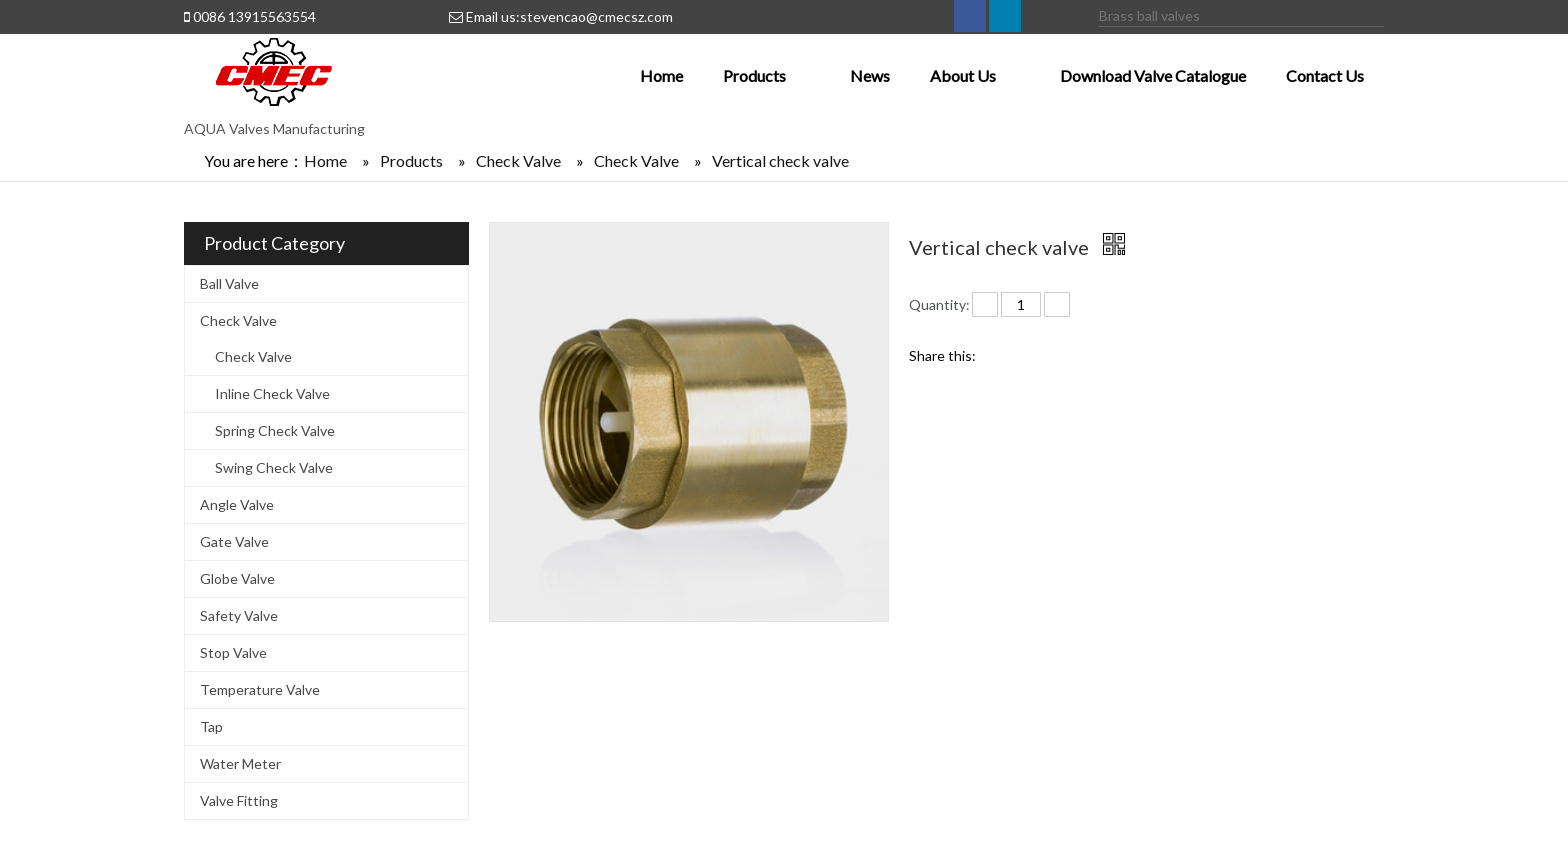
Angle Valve (237, 504)
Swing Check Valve (274, 467)
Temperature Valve (260, 689)
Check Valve (238, 320)
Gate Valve (234, 541)
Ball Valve (229, 283)
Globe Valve (237, 578)
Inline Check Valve (272, 393)
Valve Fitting (239, 800)
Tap (211, 726)
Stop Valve (233, 652)
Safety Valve (239, 615)
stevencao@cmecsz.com (596, 16)
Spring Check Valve (275, 430)
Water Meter (240, 763)
